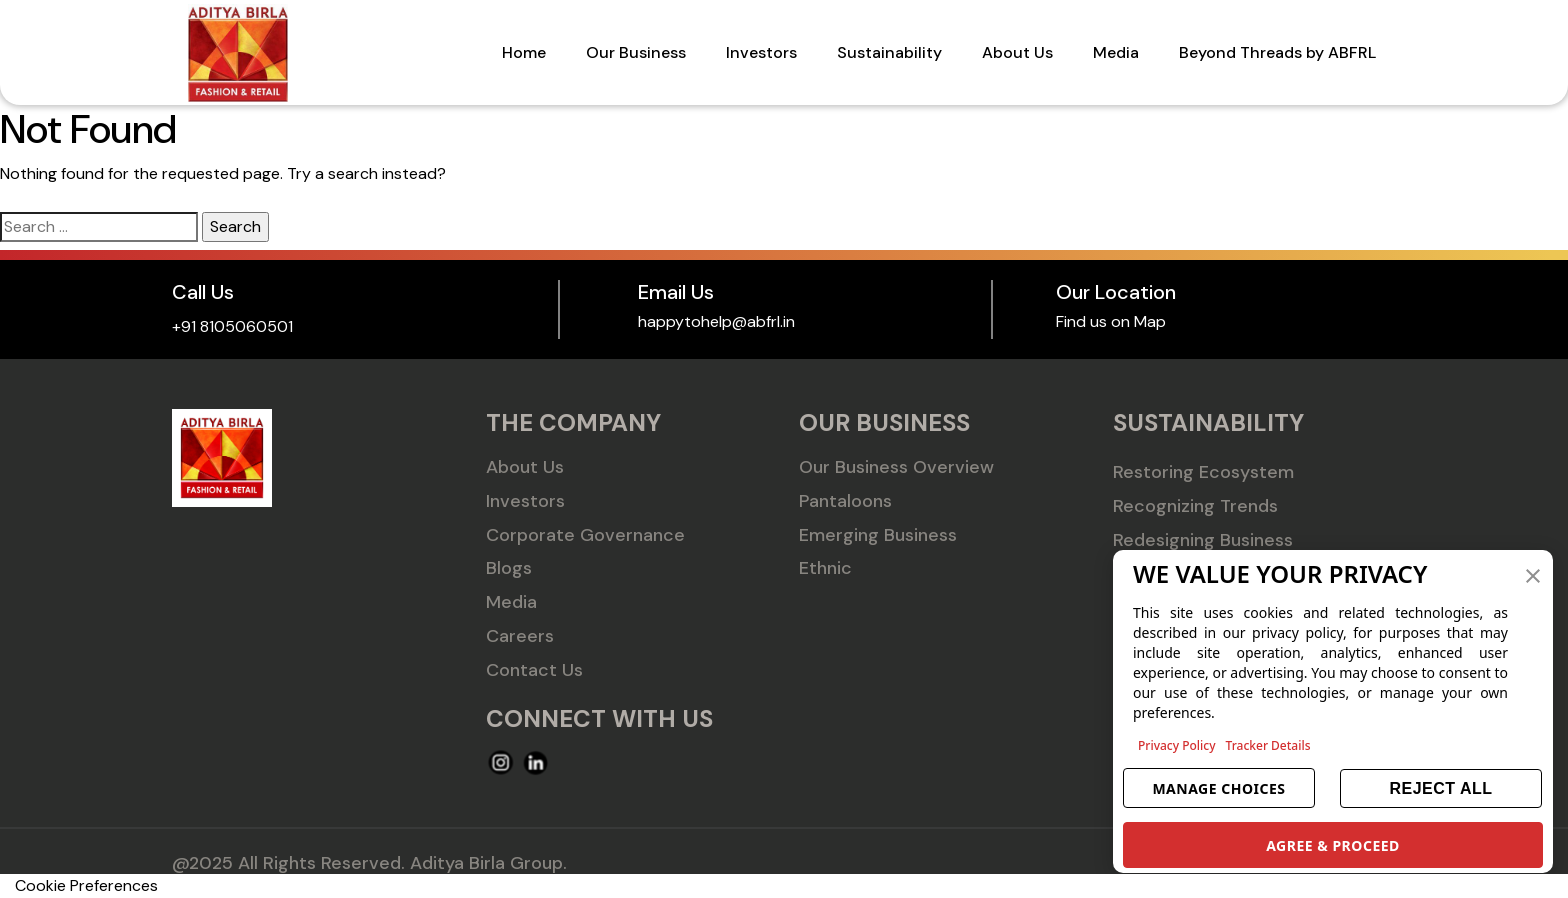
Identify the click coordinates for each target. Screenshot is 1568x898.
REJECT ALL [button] (1440, 788)
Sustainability (889, 52)
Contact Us (534, 670)
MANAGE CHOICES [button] (1218, 788)
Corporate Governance (585, 535)
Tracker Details (1268, 745)
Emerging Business (878, 535)
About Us (1017, 52)
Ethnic (825, 568)
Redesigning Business (1203, 540)
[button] (1533, 574)
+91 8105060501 (232, 326)
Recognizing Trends (1195, 506)
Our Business (636, 52)
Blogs (509, 568)
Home (524, 52)
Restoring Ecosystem (1203, 472)
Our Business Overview (896, 467)
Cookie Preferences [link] (86, 885)
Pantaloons (845, 501)
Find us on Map (1111, 321)
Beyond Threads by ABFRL (1277, 52)
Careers (520, 636)
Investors (761, 52)
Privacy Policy (1177, 745)
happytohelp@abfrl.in (716, 321)
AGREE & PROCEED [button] (1333, 845)
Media (1116, 52)
